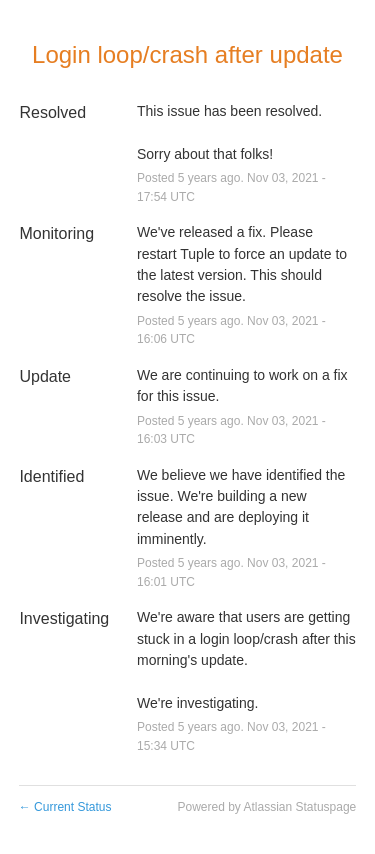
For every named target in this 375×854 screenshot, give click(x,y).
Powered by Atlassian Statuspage (266, 807)
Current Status (65, 807)
